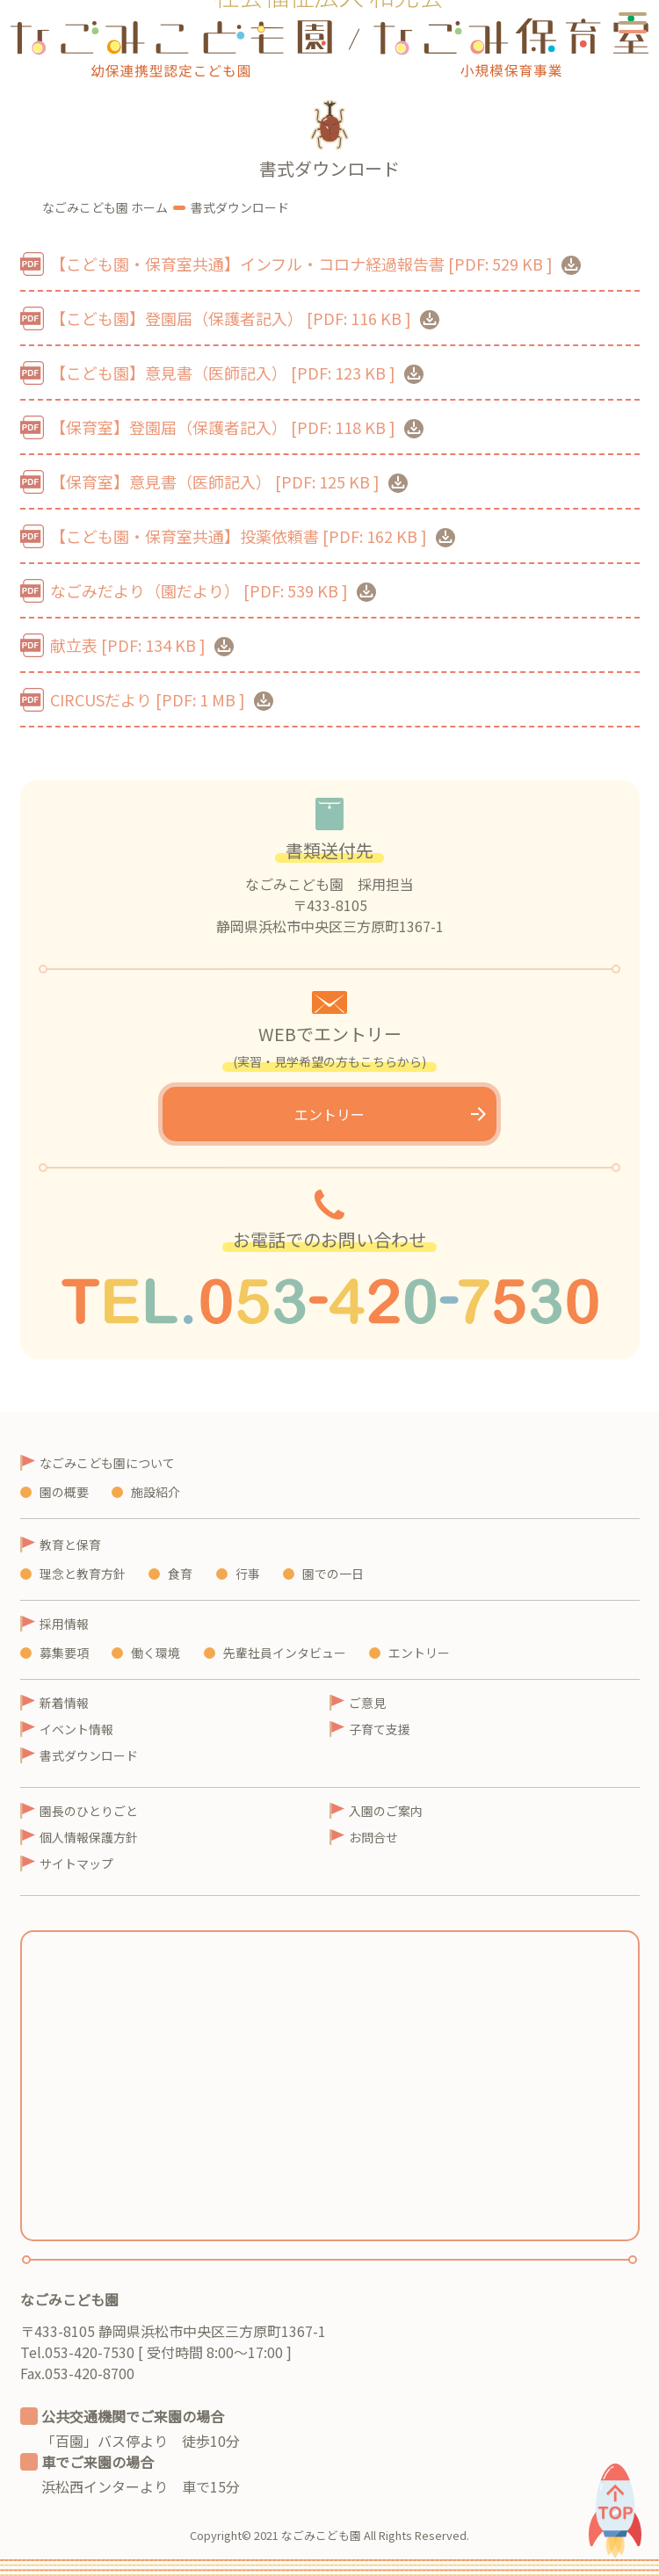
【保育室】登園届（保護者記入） (237, 427)
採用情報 (64, 1623)
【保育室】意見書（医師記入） (229, 481)
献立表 (142, 644)
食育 (180, 1573)
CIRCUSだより (161, 699)
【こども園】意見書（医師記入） (237, 372)
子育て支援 (379, 1729)
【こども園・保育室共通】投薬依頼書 (252, 536)
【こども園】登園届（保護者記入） (244, 318)
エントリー (329, 1114)
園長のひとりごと (89, 1811)
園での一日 (333, 1573)
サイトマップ (76, 1863)
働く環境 (155, 1652)
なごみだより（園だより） (213, 590)
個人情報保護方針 (89, 1837)
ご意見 (367, 1702)
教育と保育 (70, 1544)
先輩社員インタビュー (284, 1652)
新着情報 (64, 1702)
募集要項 (64, 1652)
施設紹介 (155, 1492)
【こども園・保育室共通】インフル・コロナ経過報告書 (315, 263)
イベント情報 (76, 1729)
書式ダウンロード (89, 1755)
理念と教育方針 (83, 1573)
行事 (247, 1573)
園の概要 (64, 1492)
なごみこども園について (107, 1463)
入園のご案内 (386, 1811)
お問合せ (373, 1837)
